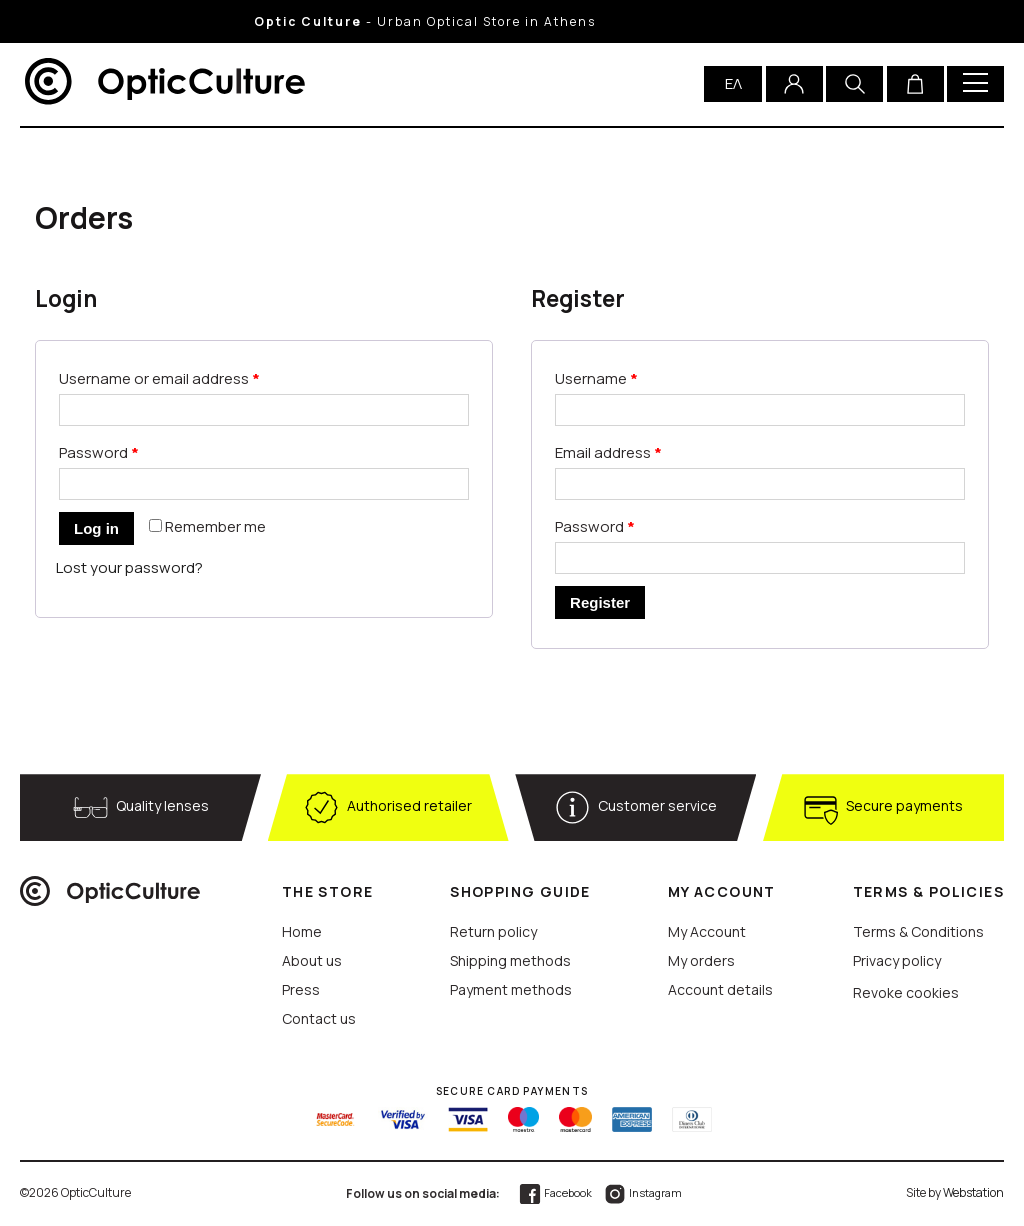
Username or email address (159, 378)
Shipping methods (510, 960)
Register (600, 602)
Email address (608, 452)
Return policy (493, 931)
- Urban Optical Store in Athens (461, 21)
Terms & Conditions (918, 931)
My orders (701, 960)
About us (312, 960)
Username (596, 378)
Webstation (973, 1192)
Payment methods (511, 989)
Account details (720, 989)
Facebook (555, 1192)
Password (99, 452)
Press (301, 989)
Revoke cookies (906, 992)
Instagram (642, 1192)
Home (302, 931)
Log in (96, 528)
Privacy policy (897, 960)
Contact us (319, 1018)
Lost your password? (129, 567)
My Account (707, 931)
